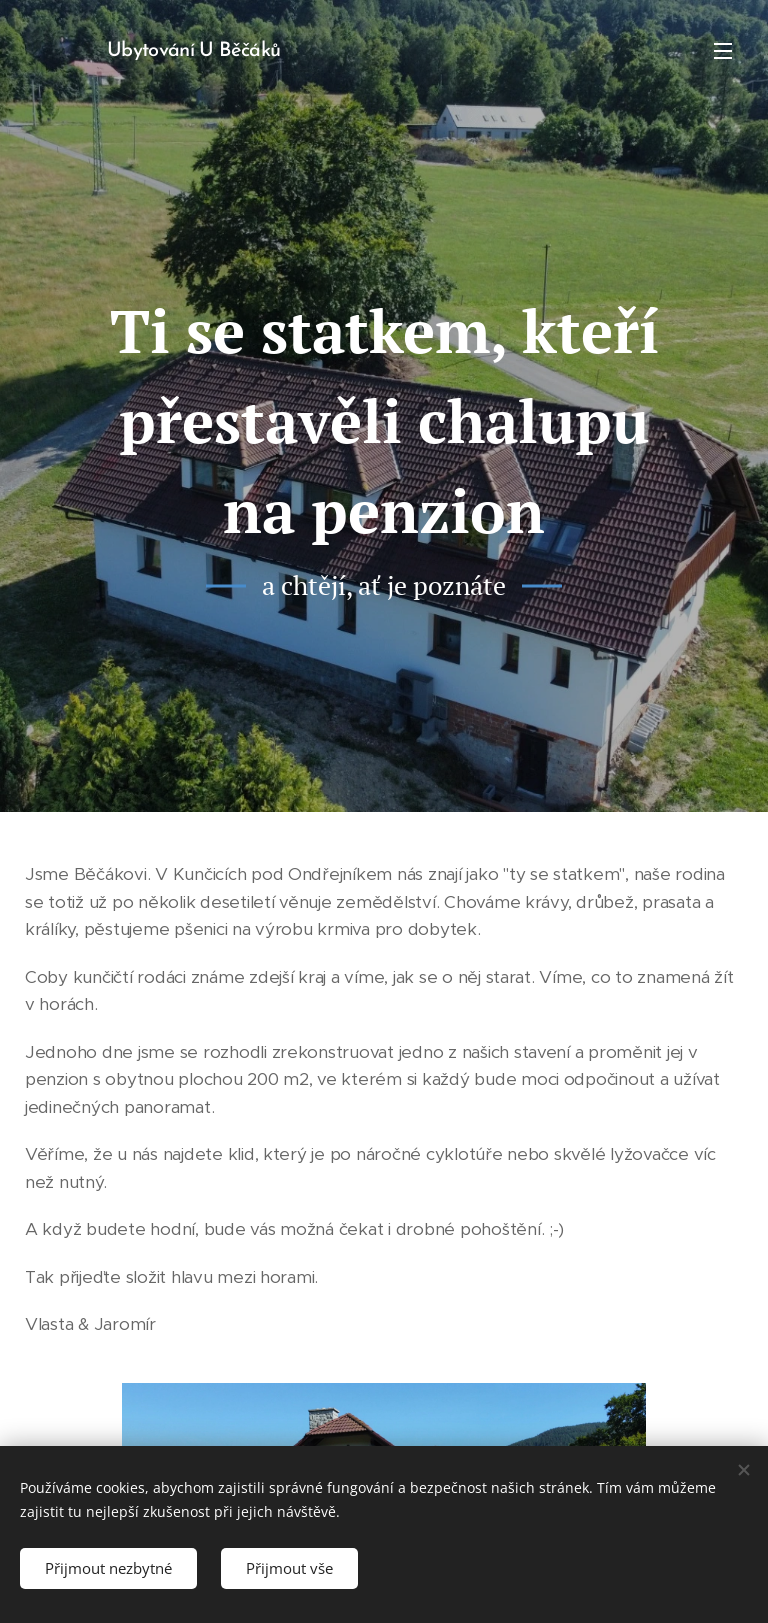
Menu (723, 51)
